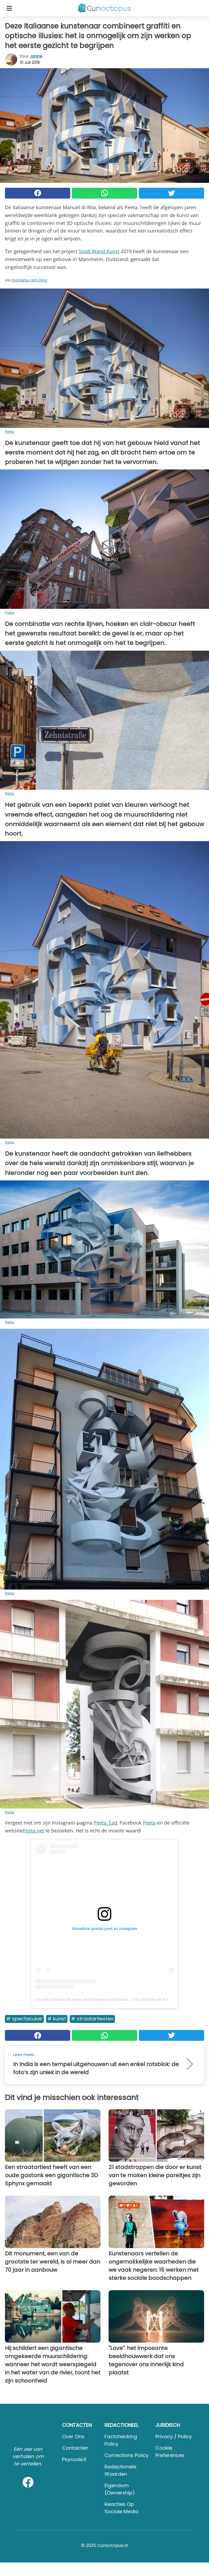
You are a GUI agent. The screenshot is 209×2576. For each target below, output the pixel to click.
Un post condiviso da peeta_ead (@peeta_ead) (75, 1999)
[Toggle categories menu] (9, 8)
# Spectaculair (24, 2018)
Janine (36, 56)
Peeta (9, 431)
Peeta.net (33, 1830)
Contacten (75, 2448)
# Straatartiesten (92, 2018)
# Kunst (56, 2018)
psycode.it (74, 2459)
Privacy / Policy (173, 2436)
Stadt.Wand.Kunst (99, 251)
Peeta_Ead (105, 1822)
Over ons (73, 2436)
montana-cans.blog (29, 280)
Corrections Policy (126, 2455)
